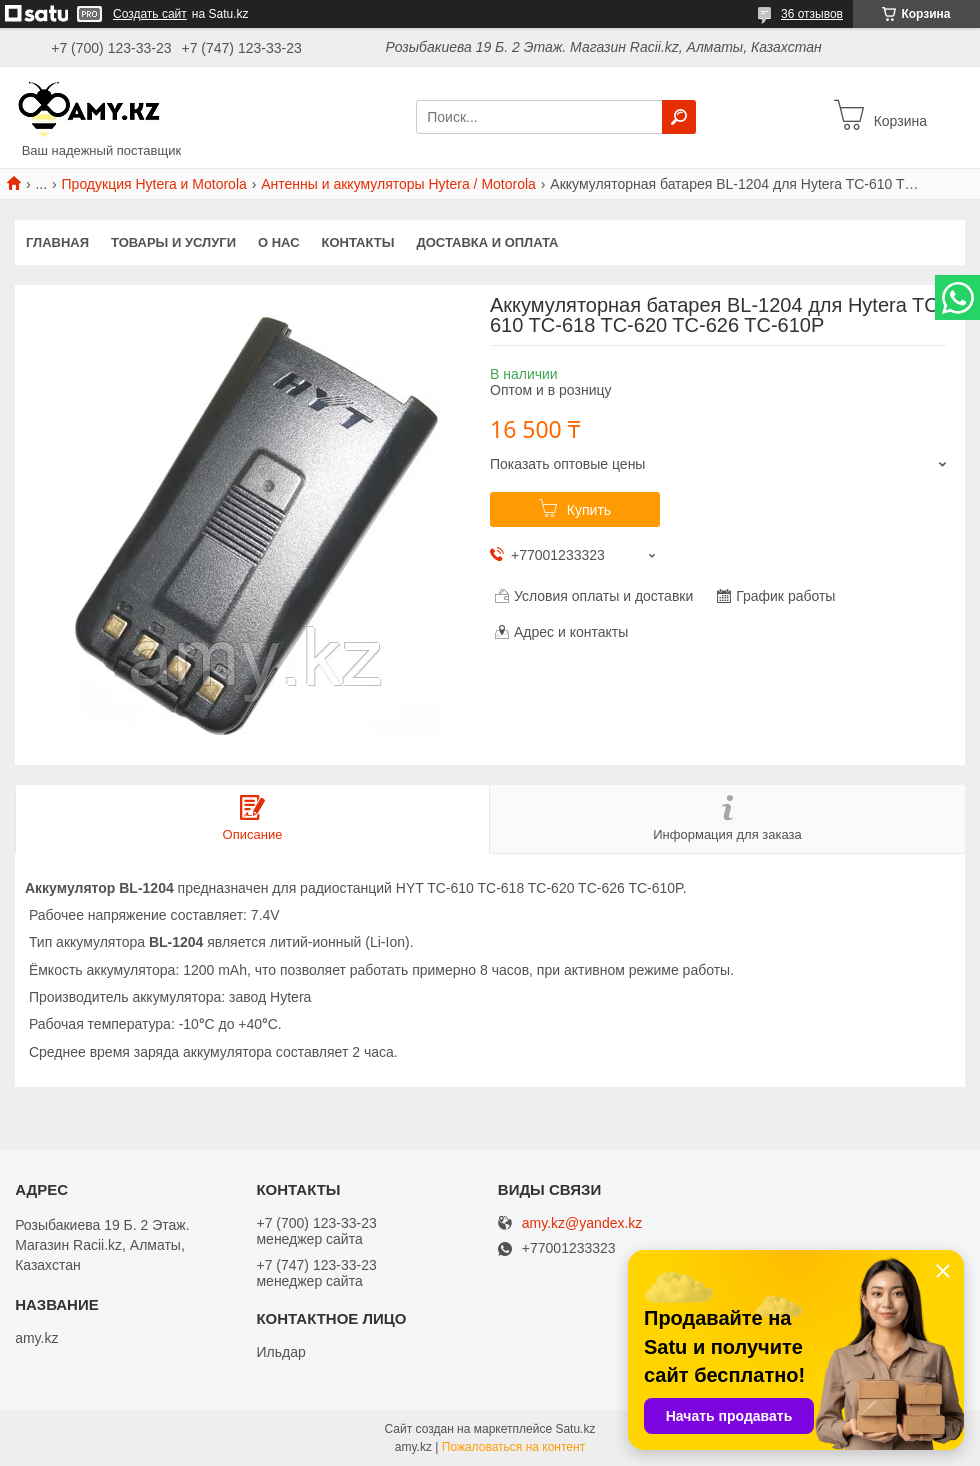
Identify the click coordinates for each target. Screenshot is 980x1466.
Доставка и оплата (487, 242)
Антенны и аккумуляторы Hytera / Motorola (398, 184)
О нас (279, 242)
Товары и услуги (173, 242)
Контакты (358, 242)
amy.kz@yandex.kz (582, 1223)
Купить (589, 510)
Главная (57, 242)
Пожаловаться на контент (513, 1447)
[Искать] (679, 117)
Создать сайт (150, 14)
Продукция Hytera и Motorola (154, 184)
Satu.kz (575, 1429)
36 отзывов (812, 14)
